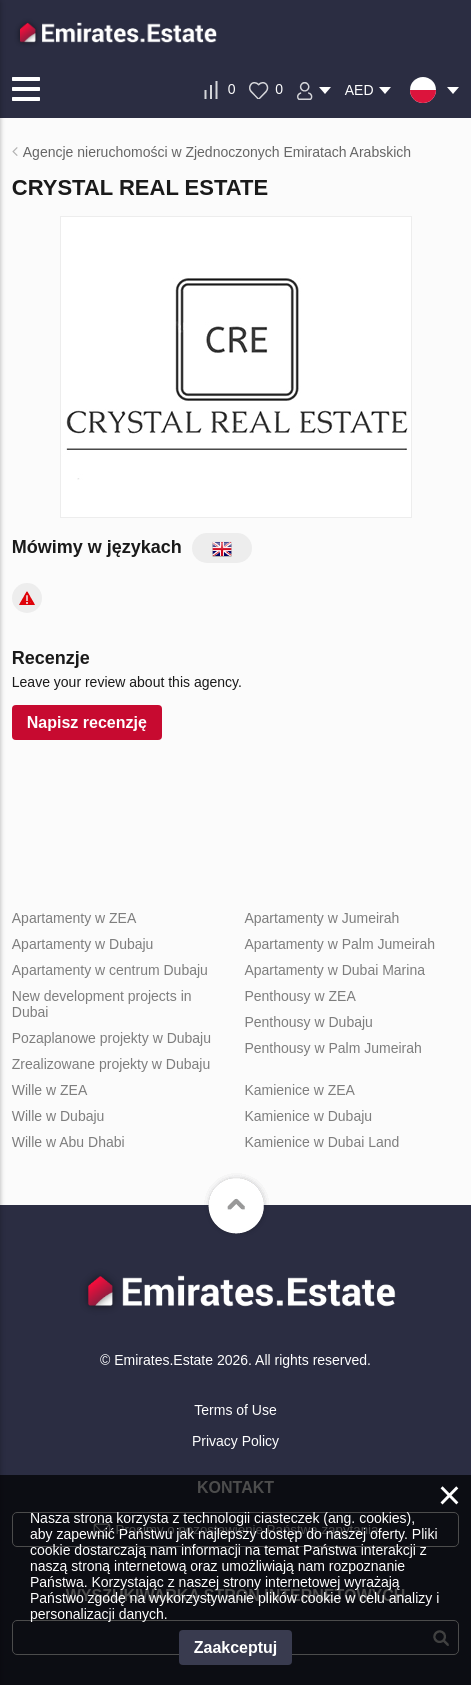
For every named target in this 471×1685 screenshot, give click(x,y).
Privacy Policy (235, 1441)
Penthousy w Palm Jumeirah (332, 1048)
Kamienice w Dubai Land (321, 1142)
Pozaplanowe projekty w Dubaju (111, 1038)
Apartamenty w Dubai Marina (334, 970)
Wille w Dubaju (58, 1116)
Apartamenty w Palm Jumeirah (339, 944)
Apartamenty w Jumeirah (321, 918)
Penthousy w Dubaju (308, 1022)
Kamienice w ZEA (299, 1090)
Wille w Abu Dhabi (68, 1142)
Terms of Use (235, 1410)
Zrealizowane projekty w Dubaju (111, 1064)
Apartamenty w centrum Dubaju (110, 970)
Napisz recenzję (87, 722)
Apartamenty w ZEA (74, 918)
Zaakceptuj (236, 1647)
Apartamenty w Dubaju (83, 944)
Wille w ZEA (49, 1090)
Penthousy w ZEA (299, 996)
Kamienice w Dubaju (308, 1116)
